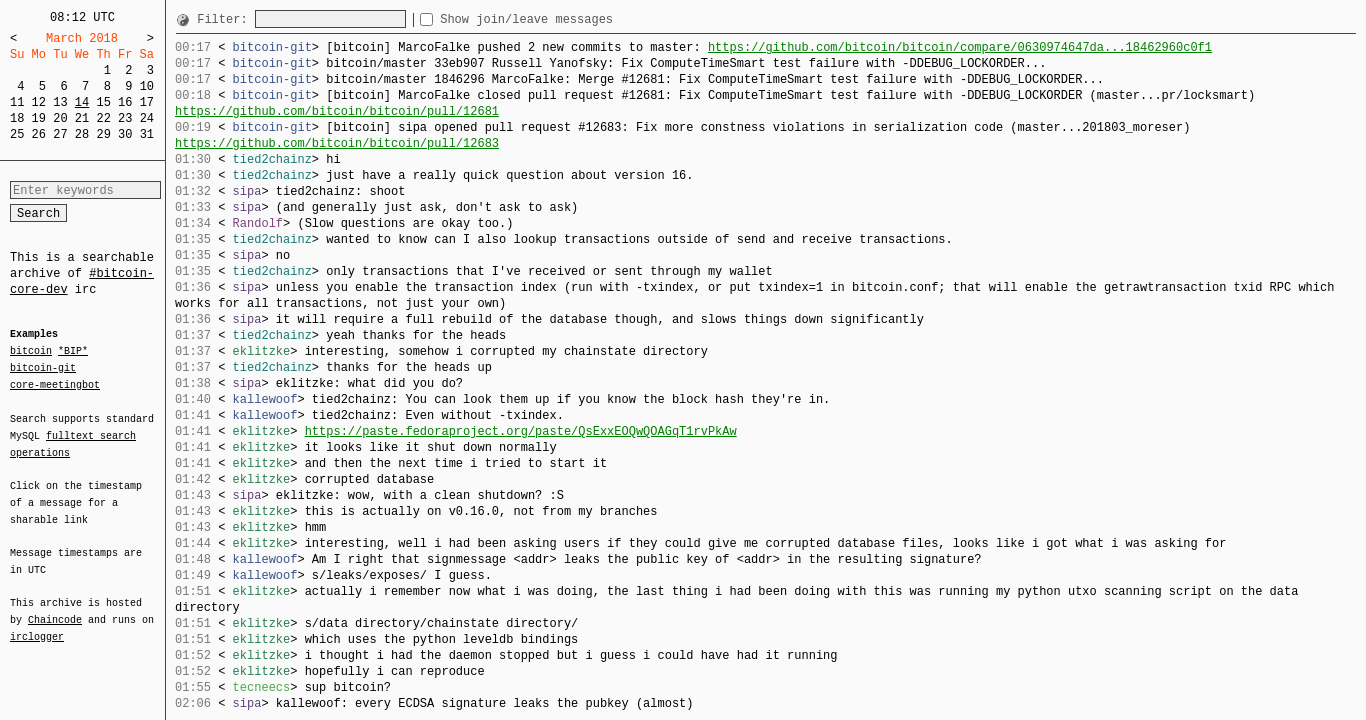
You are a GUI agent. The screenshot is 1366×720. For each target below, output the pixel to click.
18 (17, 118)
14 (82, 102)
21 (82, 118)
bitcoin (31, 352)
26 (39, 134)
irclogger (37, 624)
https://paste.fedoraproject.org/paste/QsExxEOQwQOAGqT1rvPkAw (521, 431)
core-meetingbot (55, 384)
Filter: (226, 19)
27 (60, 134)
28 (82, 134)
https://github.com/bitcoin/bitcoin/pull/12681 (337, 111)
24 (147, 118)
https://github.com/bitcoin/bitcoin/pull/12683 (337, 143)
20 (60, 118)
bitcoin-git (43, 368)
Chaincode (55, 608)
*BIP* (73, 352)
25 (17, 134)
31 (147, 134)
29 (103, 134)
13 (60, 102)
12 (39, 102)
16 (125, 102)
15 (103, 102)
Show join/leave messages (562, 19)
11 (17, 102)
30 (125, 134)
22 (103, 118)
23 (125, 118)
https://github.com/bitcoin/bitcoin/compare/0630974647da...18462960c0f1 (960, 47)
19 (39, 118)
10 (147, 86)
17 (147, 102)
